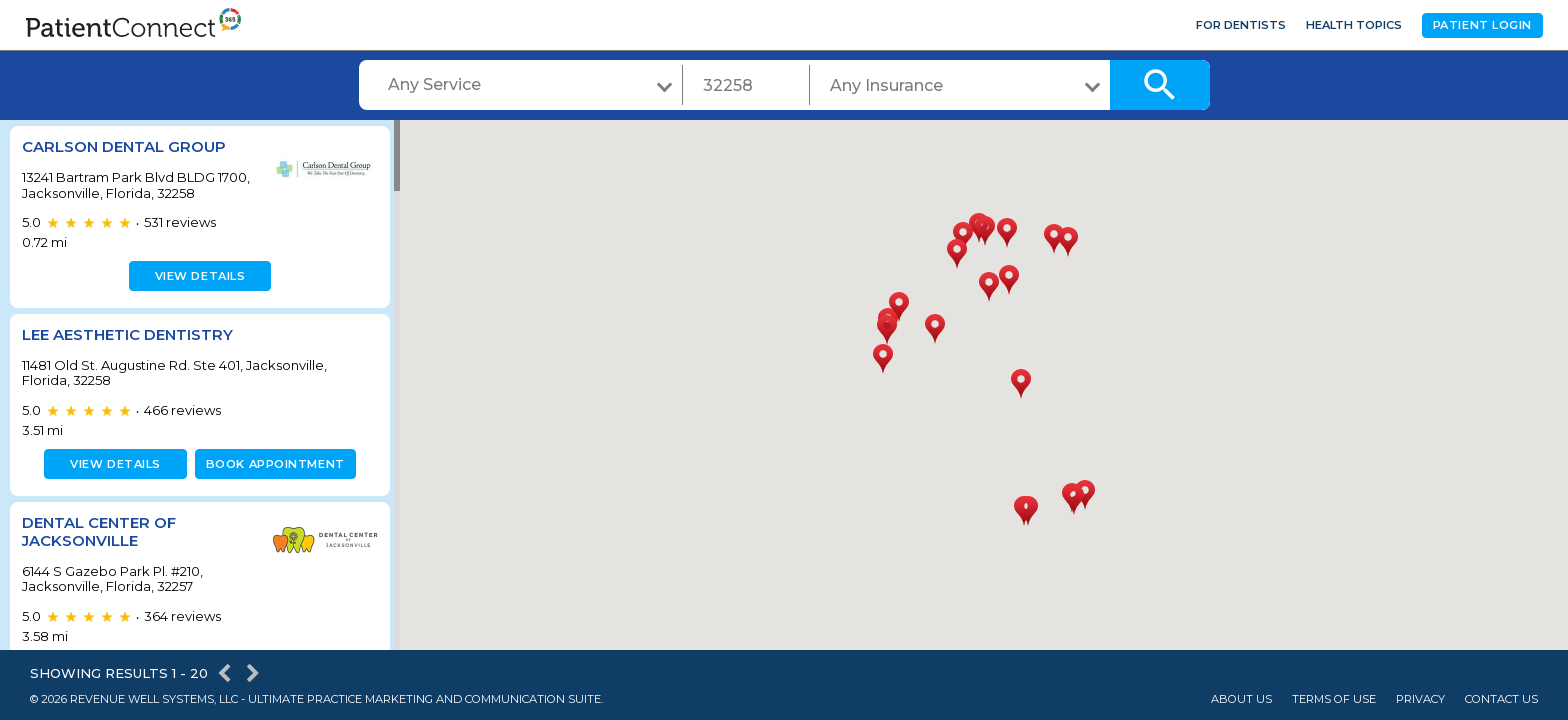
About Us (1241, 699)
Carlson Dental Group (124, 146)
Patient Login (1482, 25)
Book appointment (271, 464)
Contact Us (1501, 699)
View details (197, 276)
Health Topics (1354, 25)
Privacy (1420, 699)
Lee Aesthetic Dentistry (127, 334)
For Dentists (1241, 25)
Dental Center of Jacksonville (99, 531)
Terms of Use (1334, 699)
